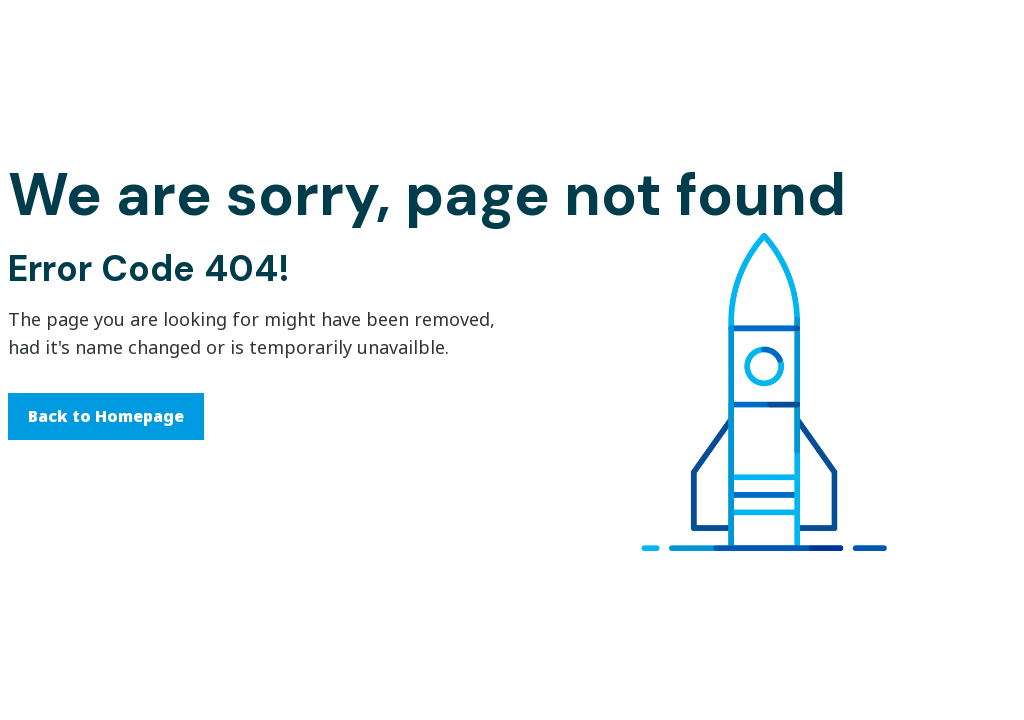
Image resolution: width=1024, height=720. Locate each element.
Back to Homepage (106, 416)
